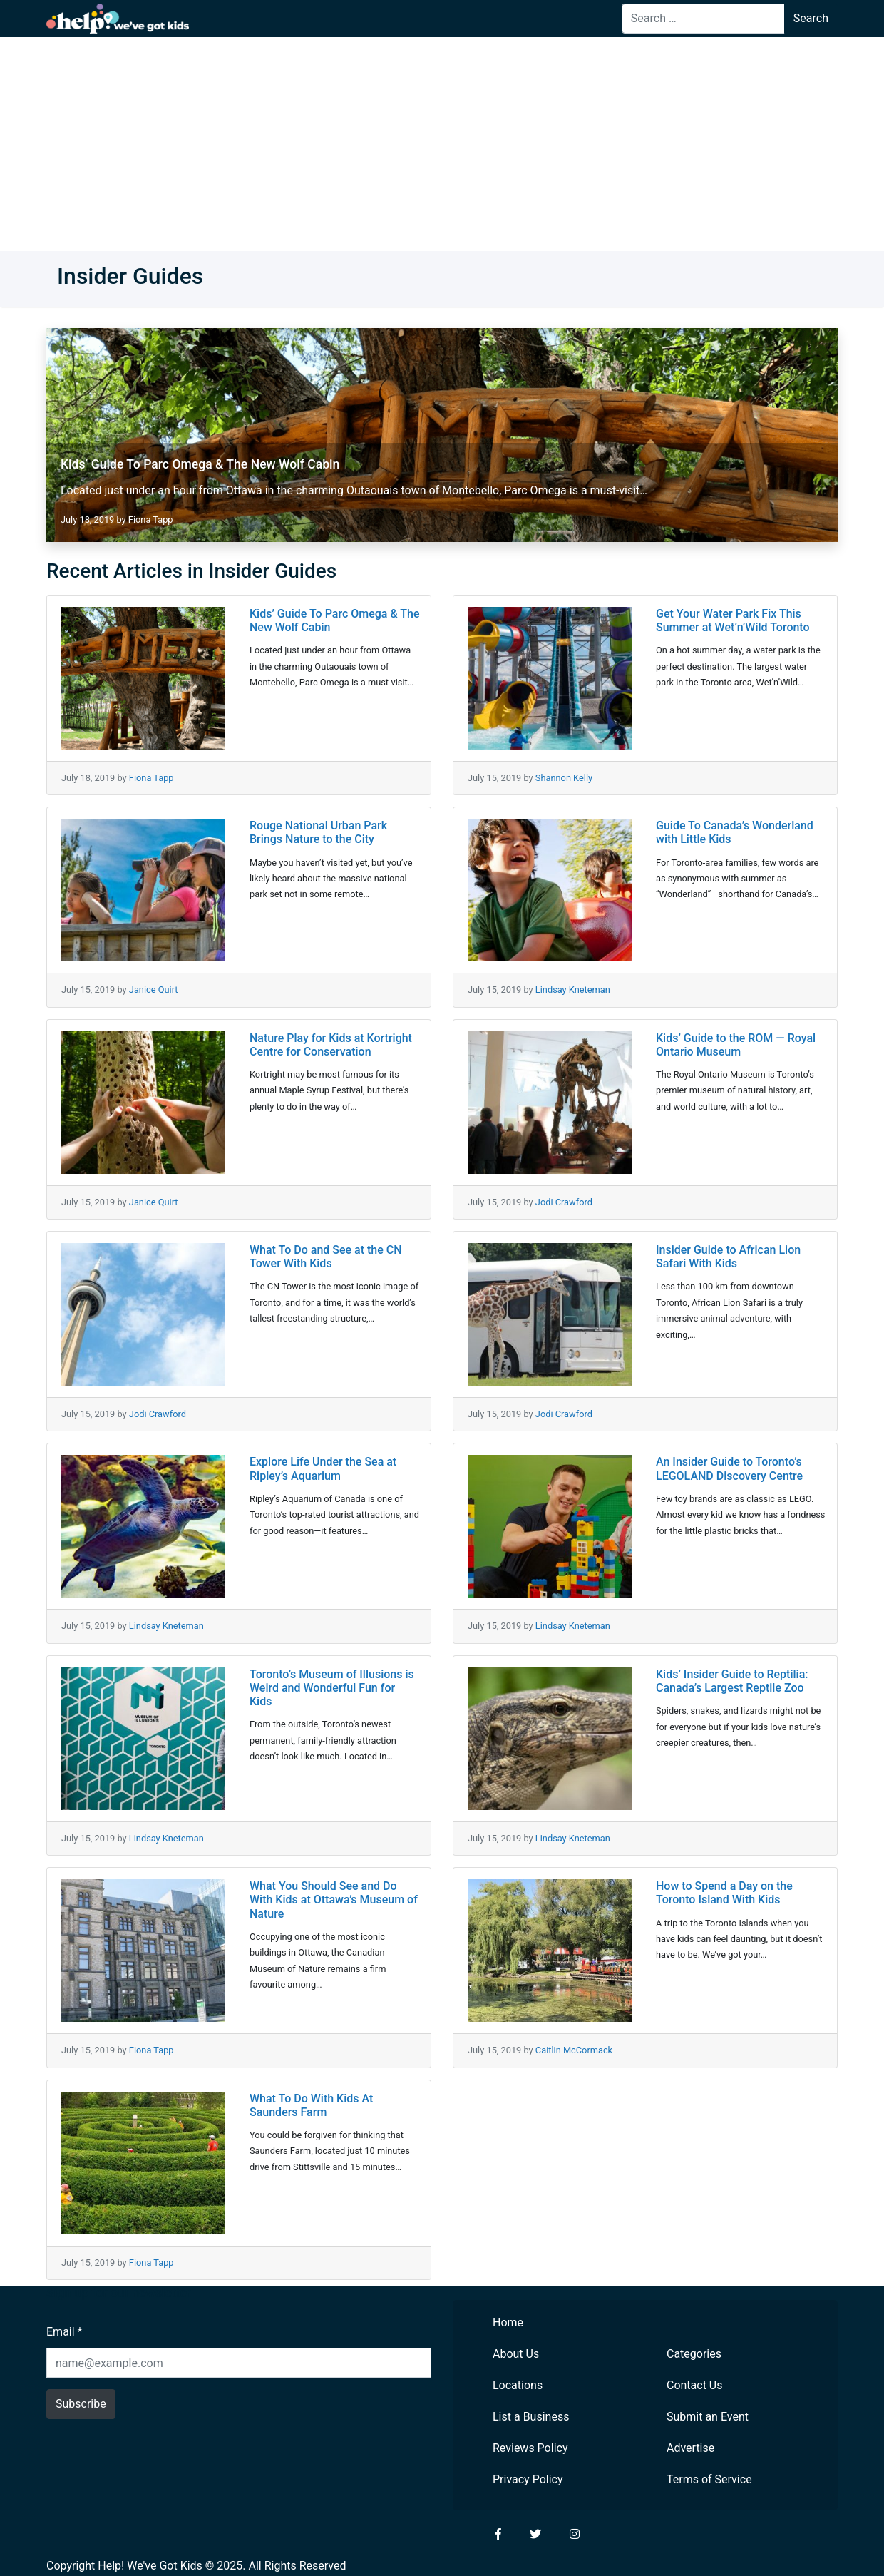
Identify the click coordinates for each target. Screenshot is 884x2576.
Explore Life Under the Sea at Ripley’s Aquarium (323, 1468)
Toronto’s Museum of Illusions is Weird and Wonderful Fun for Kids (332, 1687)
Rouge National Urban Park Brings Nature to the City (318, 832)
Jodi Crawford (563, 1202)
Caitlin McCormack (573, 2050)
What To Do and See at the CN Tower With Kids (326, 1256)
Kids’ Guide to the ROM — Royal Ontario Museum (736, 1044)
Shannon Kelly (563, 777)
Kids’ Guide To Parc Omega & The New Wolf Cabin (200, 464)
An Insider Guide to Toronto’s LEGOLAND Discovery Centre (729, 1468)
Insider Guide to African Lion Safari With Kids (728, 1256)
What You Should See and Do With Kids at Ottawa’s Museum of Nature (334, 1899)
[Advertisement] (442, 144)
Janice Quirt (153, 989)
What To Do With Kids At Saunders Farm (311, 2105)
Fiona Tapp (150, 519)
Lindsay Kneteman (572, 989)
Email (64, 2332)
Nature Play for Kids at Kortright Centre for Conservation (331, 1044)
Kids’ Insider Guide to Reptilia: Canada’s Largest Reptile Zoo (732, 1681)
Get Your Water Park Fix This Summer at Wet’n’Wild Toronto (733, 620)
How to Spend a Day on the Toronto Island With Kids (724, 1892)
